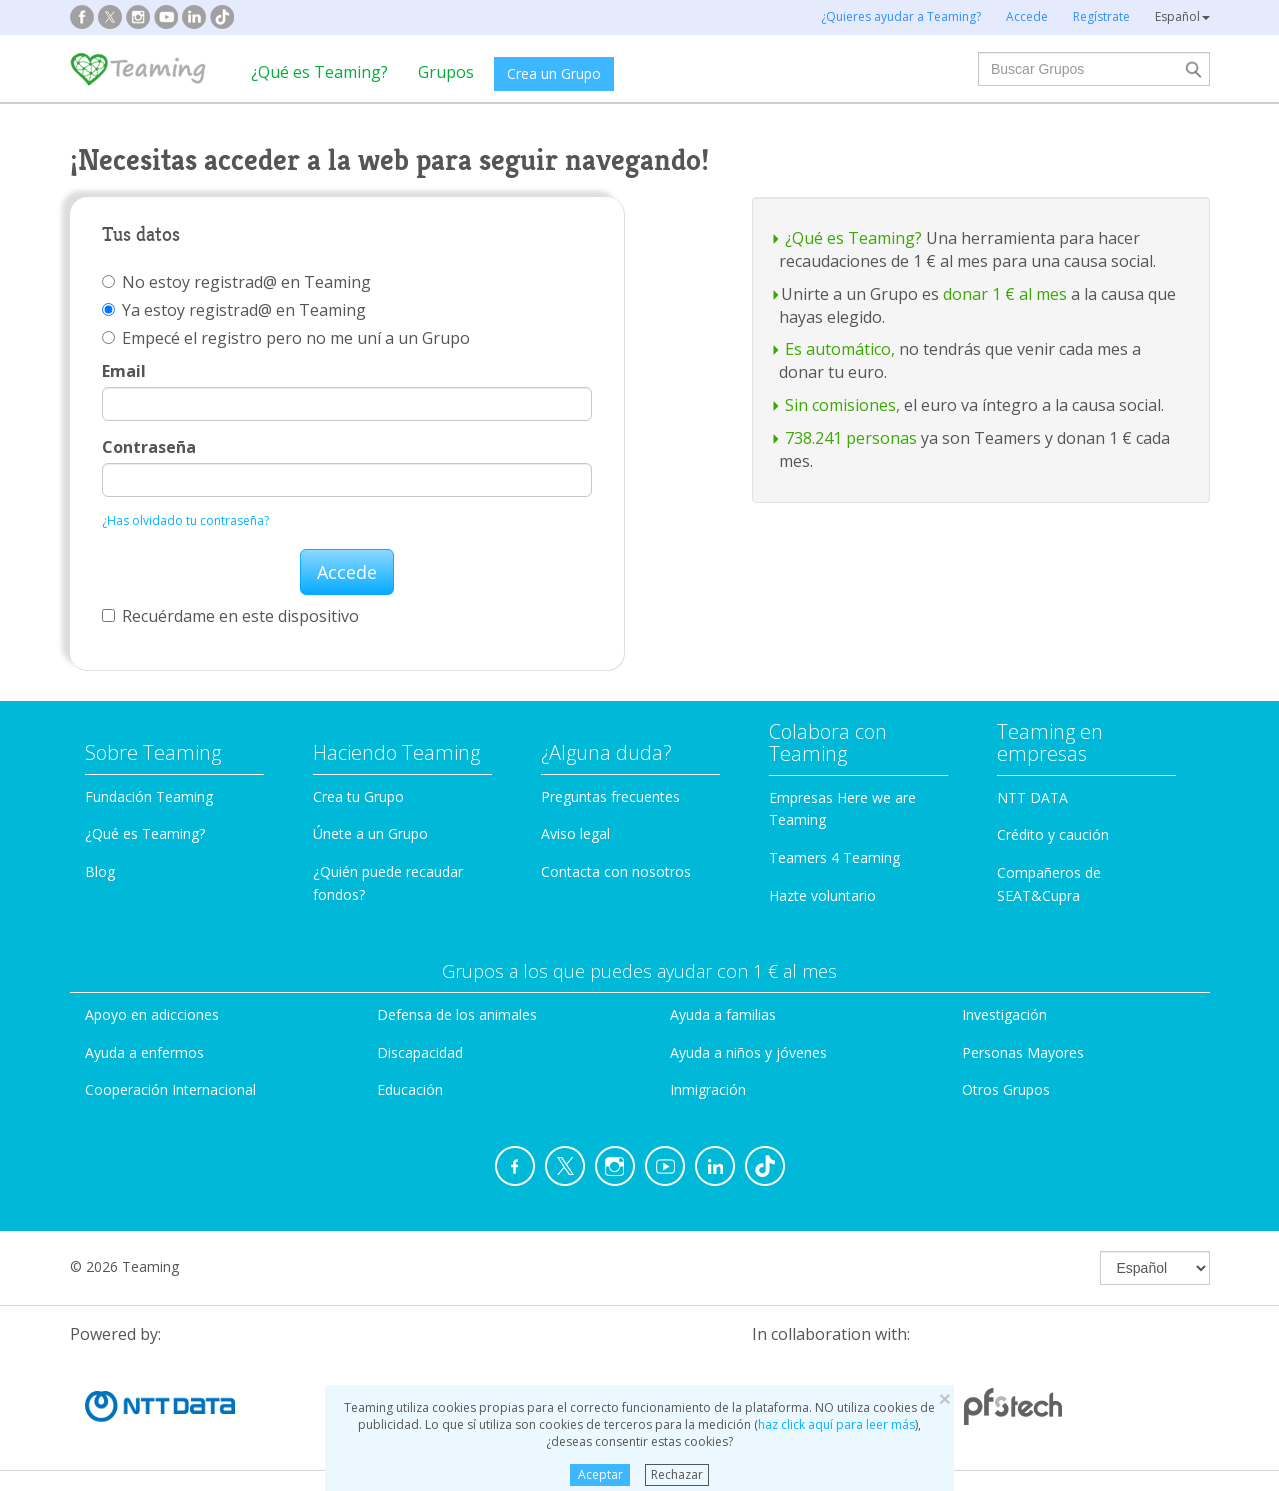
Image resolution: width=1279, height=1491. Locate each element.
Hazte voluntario (822, 895)
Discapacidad (420, 1052)
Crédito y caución (1053, 834)
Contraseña (149, 447)
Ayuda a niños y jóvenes (748, 1052)
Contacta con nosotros (616, 871)
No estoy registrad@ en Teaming (236, 282)
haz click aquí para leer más (836, 1424)
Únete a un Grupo (370, 833)
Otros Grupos (1006, 1089)
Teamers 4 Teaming (834, 857)
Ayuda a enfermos (144, 1052)
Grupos (446, 72)
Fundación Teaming (149, 796)
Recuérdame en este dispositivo (230, 616)
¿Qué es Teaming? (319, 72)
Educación (410, 1089)
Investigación (1004, 1014)
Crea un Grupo (554, 73)
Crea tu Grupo (358, 796)
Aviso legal (575, 833)
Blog (100, 871)
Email (124, 371)
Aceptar (600, 1474)
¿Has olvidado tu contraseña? (185, 520)
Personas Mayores (1023, 1052)
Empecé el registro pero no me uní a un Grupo (286, 338)
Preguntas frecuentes (610, 796)
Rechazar (677, 1474)
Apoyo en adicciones (152, 1014)
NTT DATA (1032, 797)
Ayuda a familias (723, 1014)
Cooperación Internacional (170, 1089)
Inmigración (708, 1089)
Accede (347, 572)
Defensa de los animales (457, 1014)
